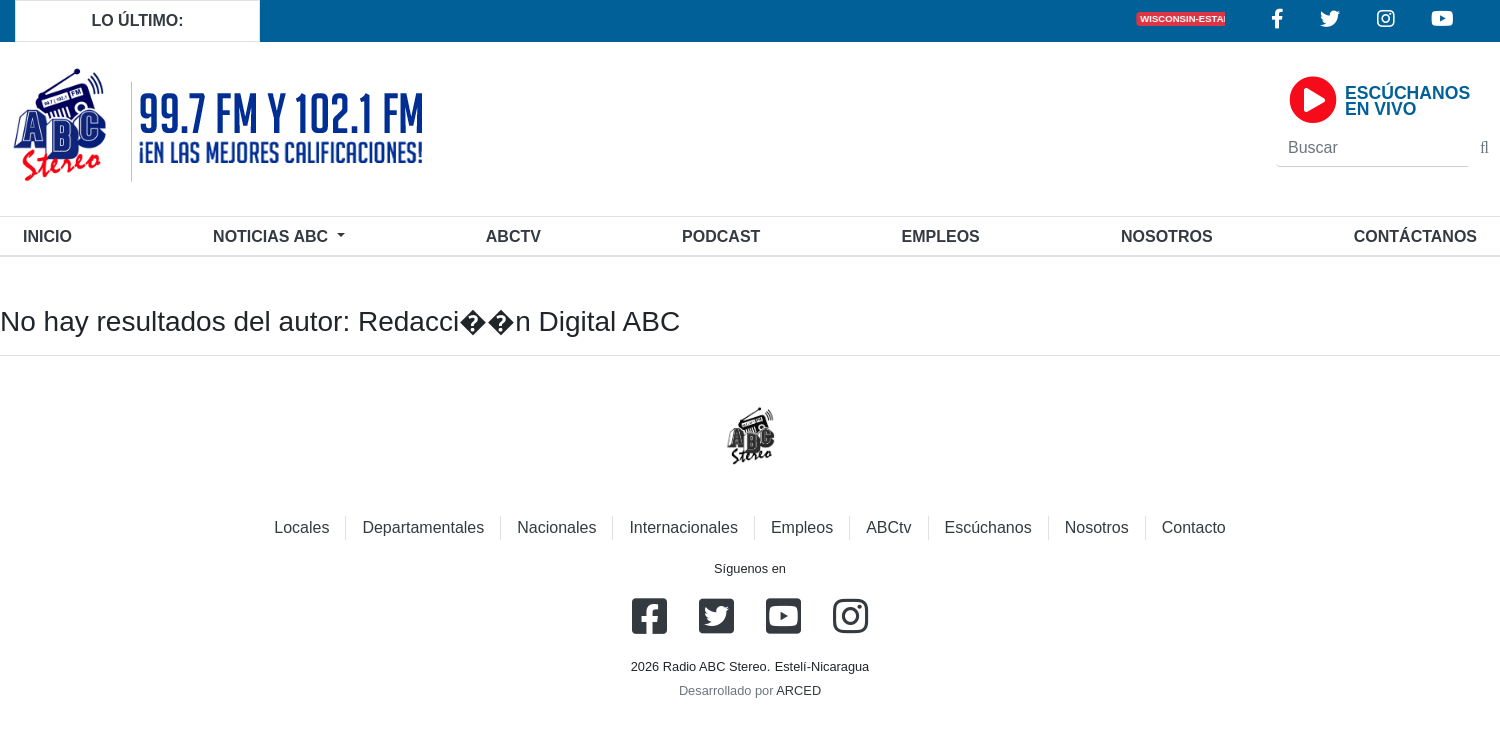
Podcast (721, 236)
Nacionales (556, 527)
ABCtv (513, 236)
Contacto (1194, 527)
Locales (301, 527)
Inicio (51, 234)
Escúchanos (988, 527)
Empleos (802, 527)
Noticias (272, 236)
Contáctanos (1415, 236)
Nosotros (1167, 236)
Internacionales (683, 527)
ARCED (798, 690)
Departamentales (423, 527)
